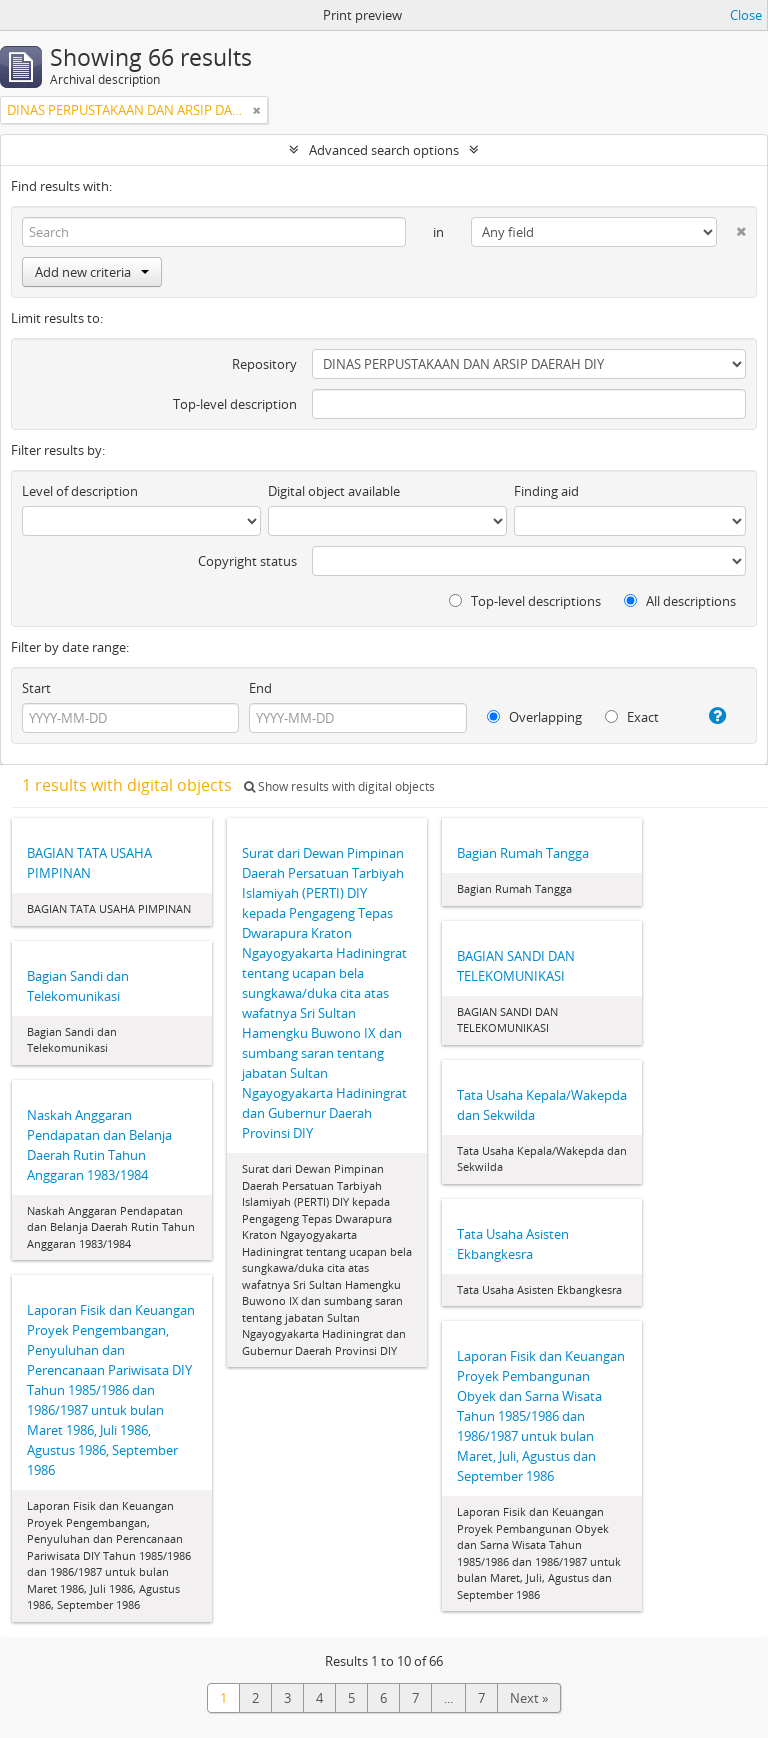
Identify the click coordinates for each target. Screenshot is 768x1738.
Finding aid (546, 491)
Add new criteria (92, 272)
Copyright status (247, 561)
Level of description (80, 491)
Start (36, 688)
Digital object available (334, 491)
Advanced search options (384, 150)
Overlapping (534, 717)
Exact (632, 717)
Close (746, 15)
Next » (529, 1698)
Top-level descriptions (525, 601)
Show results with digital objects (339, 786)
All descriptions (680, 601)
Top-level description (235, 404)
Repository (264, 364)
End (260, 688)
